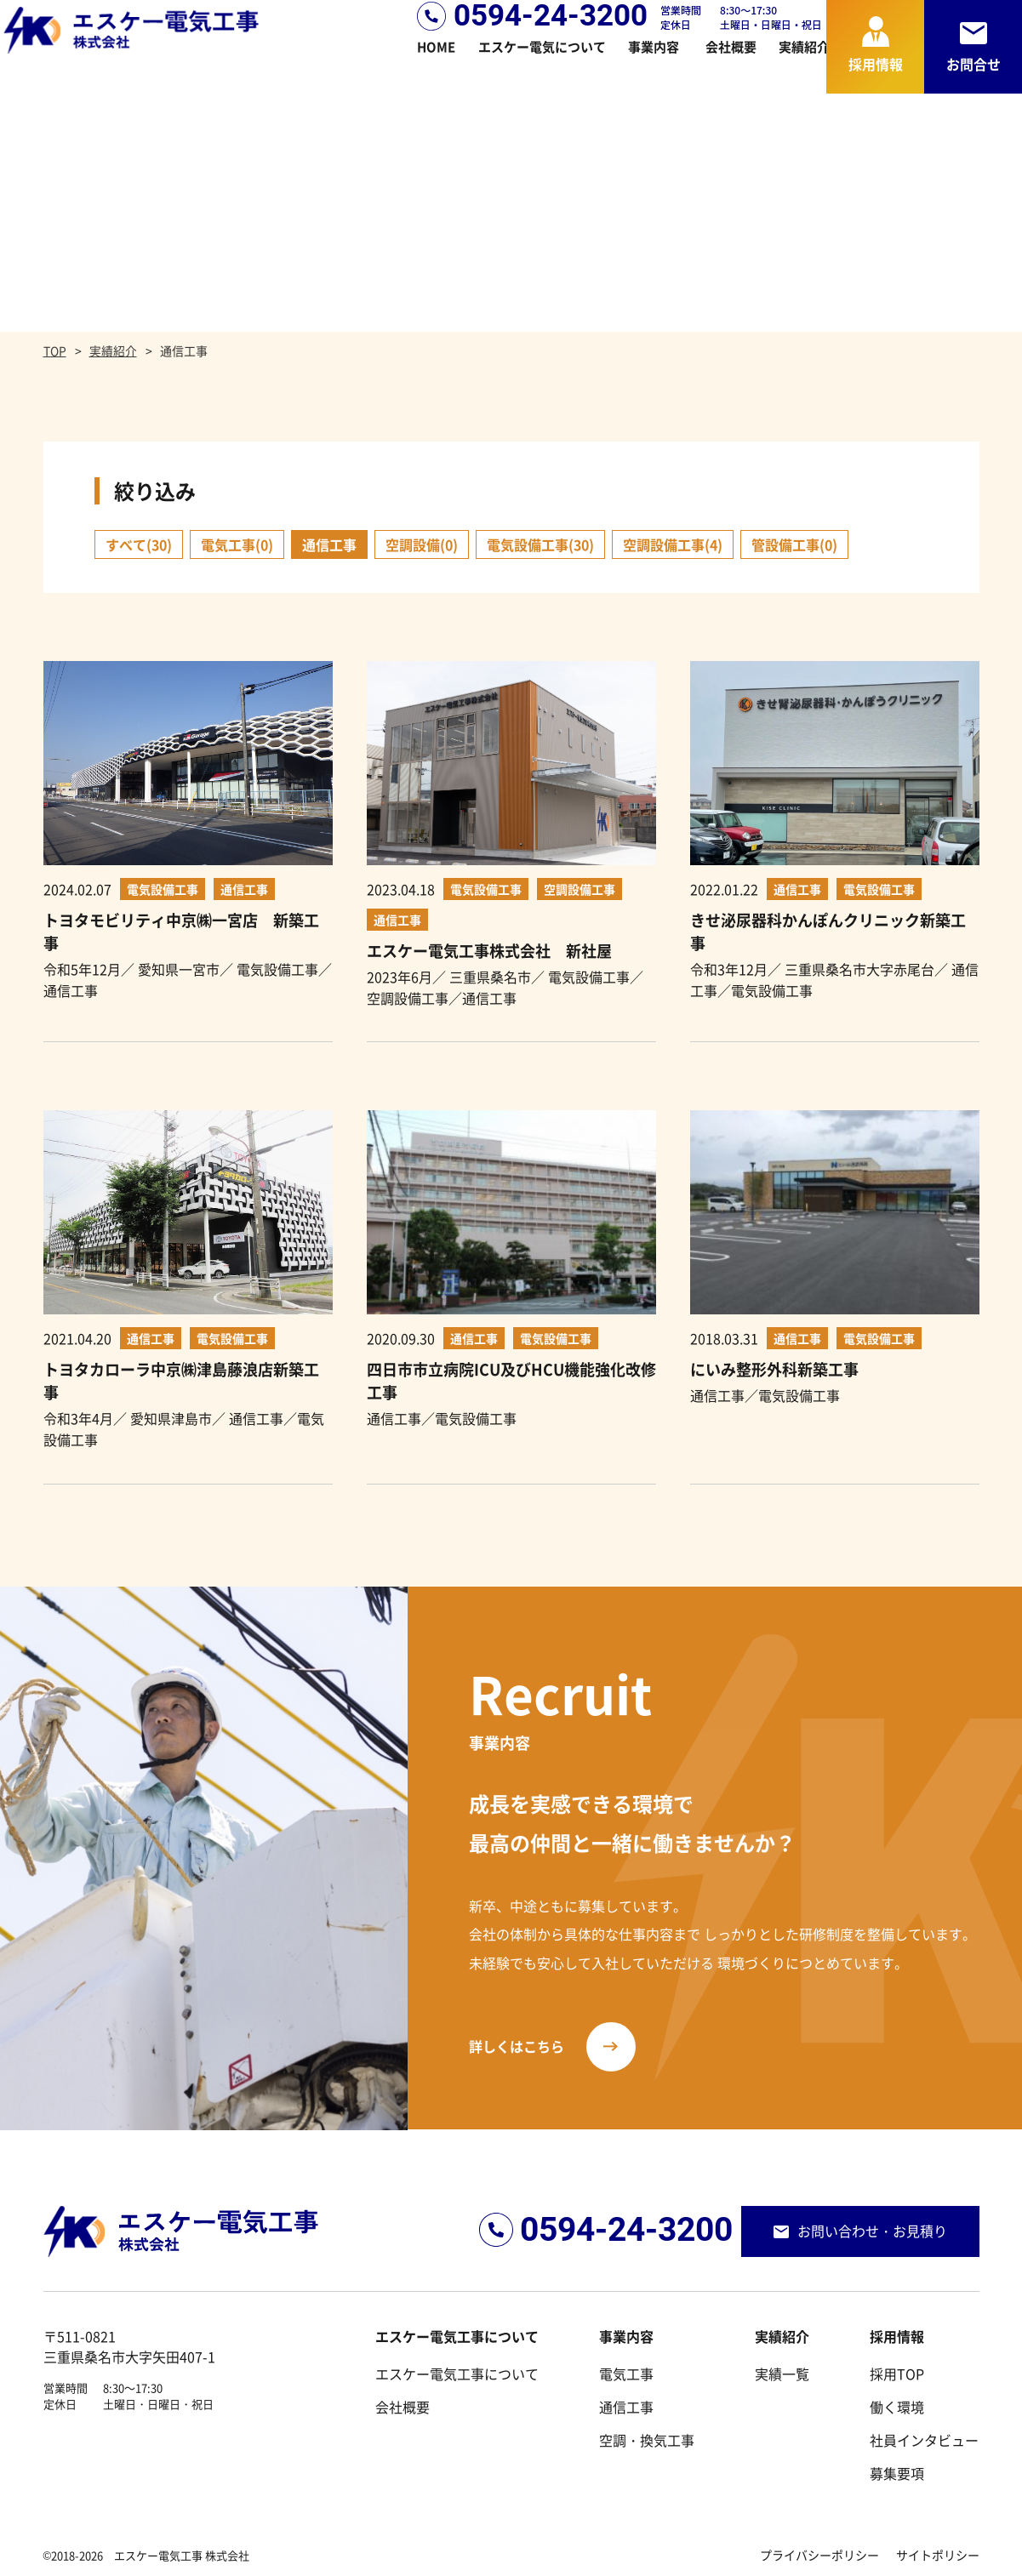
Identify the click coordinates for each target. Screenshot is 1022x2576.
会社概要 (402, 2406)
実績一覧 (782, 2373)
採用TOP (897, 2373)
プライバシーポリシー (819, 2554)
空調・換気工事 (646, 2440)
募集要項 (897, 2473)
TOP (54, 350)
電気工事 (626, 2373)
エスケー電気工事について (457, 2373)
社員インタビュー (924, 2440)
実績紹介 (113, 350)
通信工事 (626, 2406)
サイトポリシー (937, 2554)
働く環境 (897, 2406)
